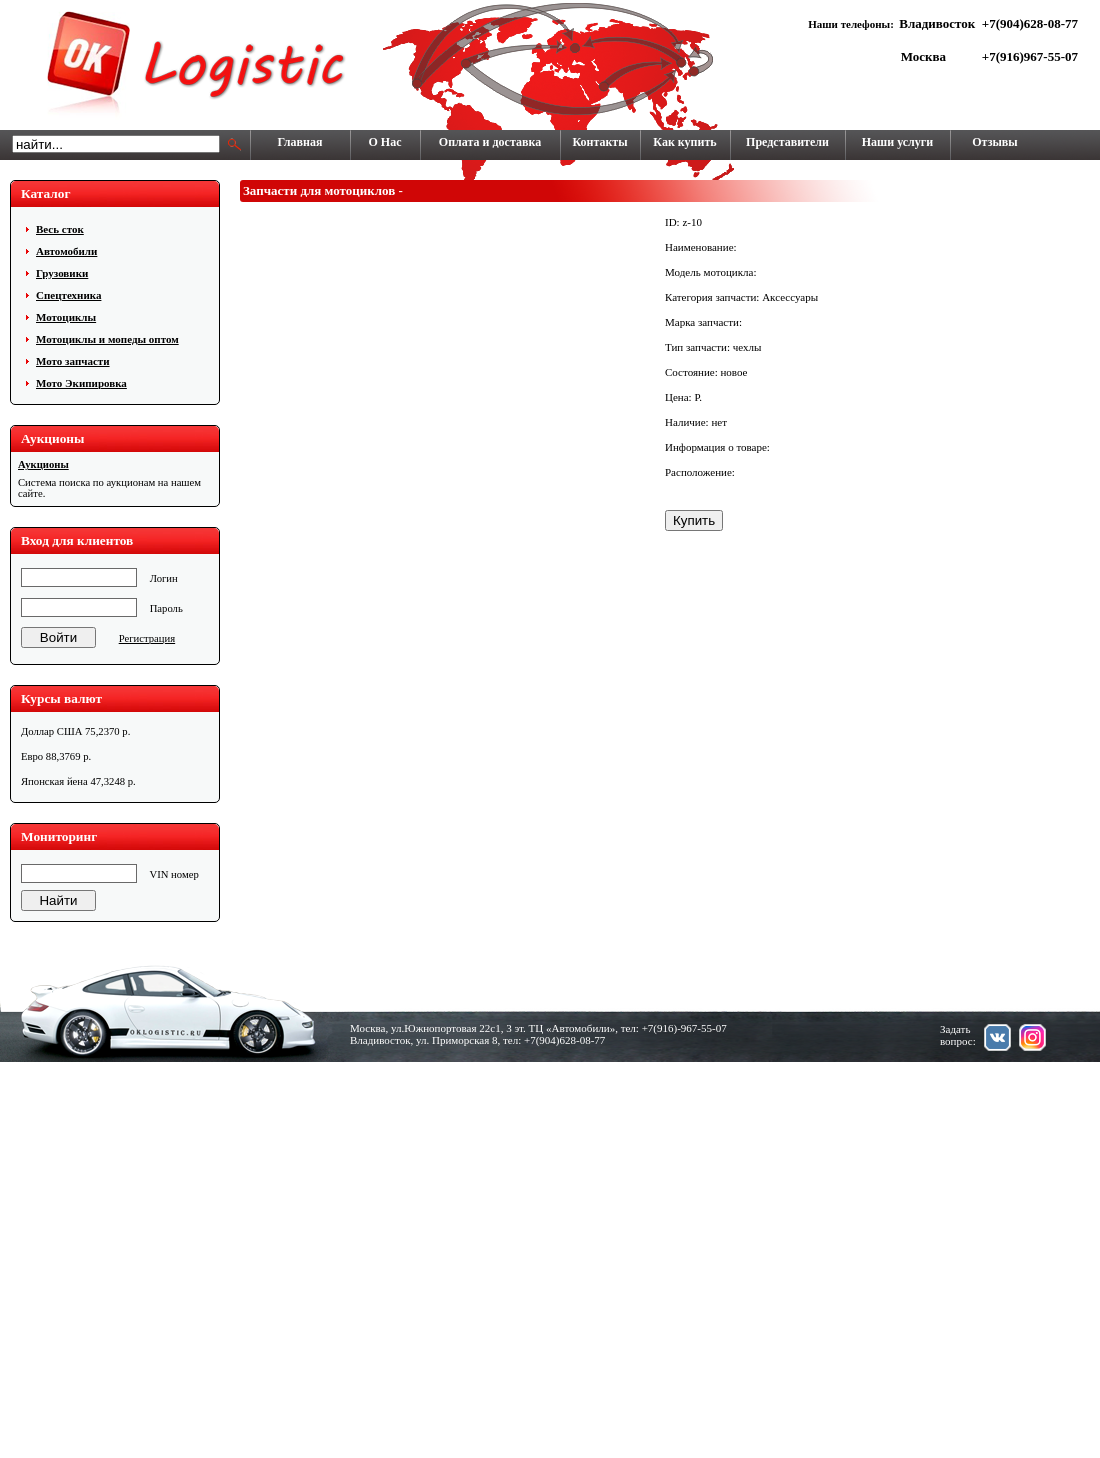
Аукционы (43, 464)
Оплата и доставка (490, 142)
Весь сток (60, 229)
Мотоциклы (66, 317)
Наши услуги (897, 142)
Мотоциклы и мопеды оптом (107, 339)
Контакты (599, 142)
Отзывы (994, 142)
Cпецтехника (68, 295)
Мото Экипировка (81, 383)
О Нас (385, 142)
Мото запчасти (73, 361)
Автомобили (66, 251)
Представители (787, 142)
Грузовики (62, 273)
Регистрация (147, 638)
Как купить (684, 142)
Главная (300, 142)
